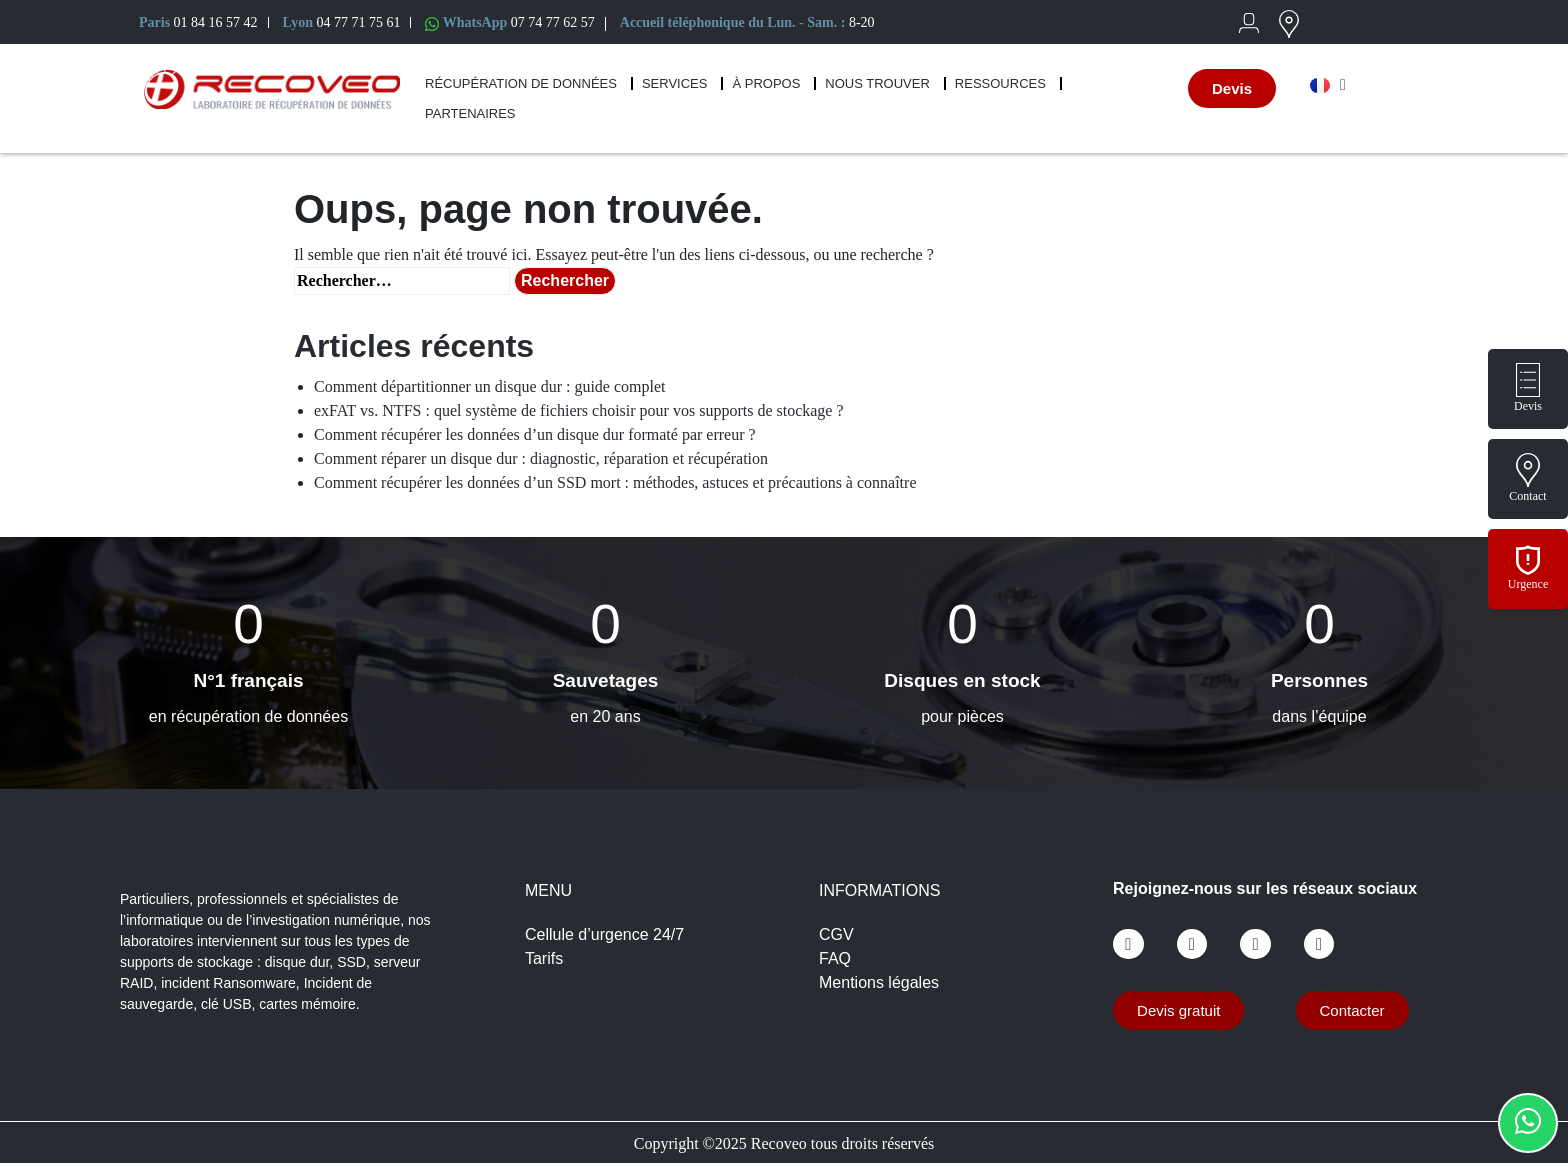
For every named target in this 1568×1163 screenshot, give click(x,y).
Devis (1528, 406)
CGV (836, 934)
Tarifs (544, 958)
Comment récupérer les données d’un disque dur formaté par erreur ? (535, 434)
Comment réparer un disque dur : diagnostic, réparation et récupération (541, 458)
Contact (1527, 496)
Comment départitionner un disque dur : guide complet (489, 386)
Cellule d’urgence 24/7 (604, 934)
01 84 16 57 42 (216, 22)
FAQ (835, 958)
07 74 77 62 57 (553, 22)
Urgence (1528, 584)
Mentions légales (879, 982)
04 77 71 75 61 (358, 22)
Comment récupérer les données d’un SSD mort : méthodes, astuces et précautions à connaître (615, 482)
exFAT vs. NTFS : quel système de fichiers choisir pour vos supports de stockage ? (579, 410)
